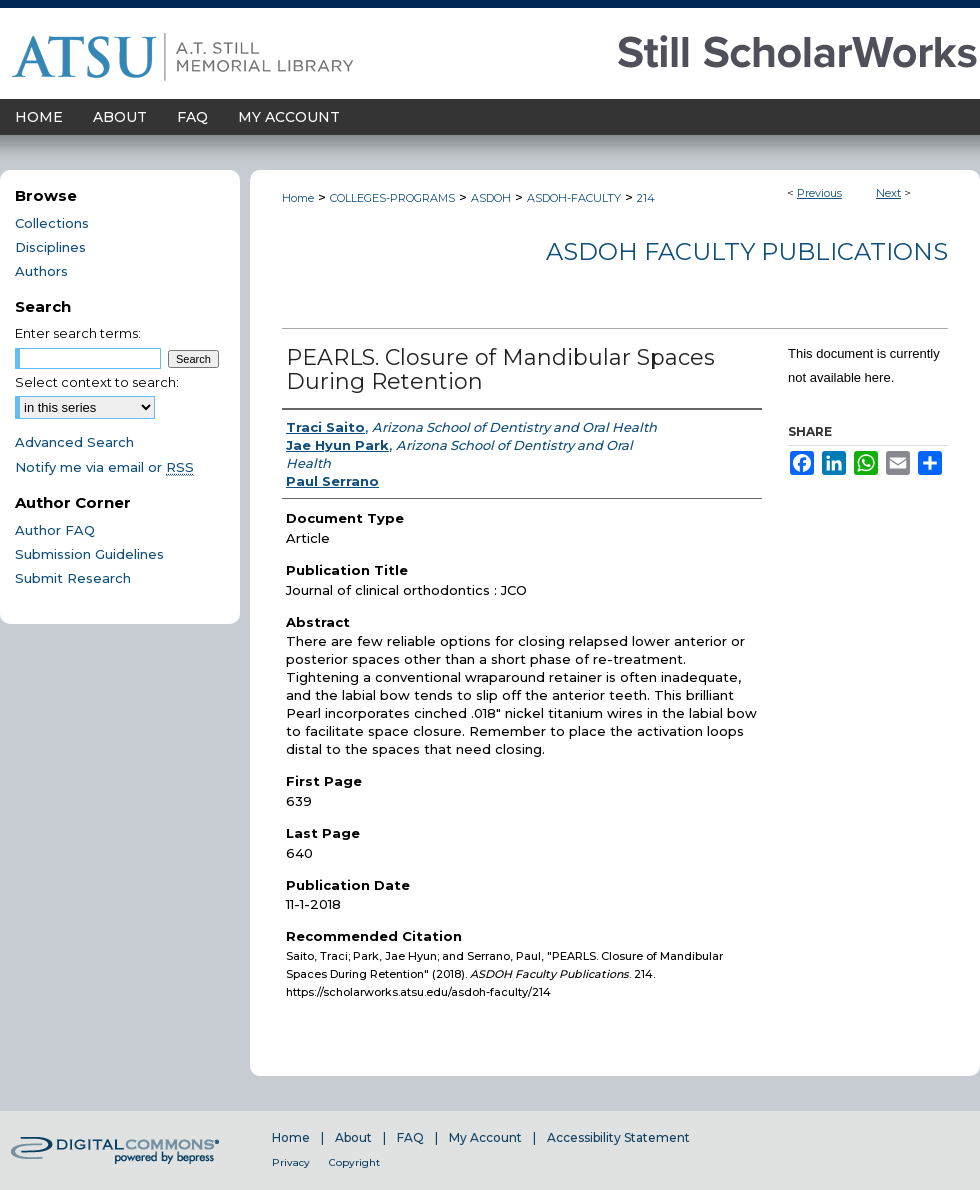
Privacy (291, 1162)
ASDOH (491, 198)
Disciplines (50, 247)
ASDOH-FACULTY (574, 198)
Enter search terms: (78, 333)
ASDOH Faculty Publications (747, 251)
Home (298, 198)
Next (888, 193)
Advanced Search (74, 442)
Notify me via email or (104, 467)
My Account (485, 1137)
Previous (819, 193)
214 (646, 198)
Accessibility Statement (618, 1137)
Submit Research (73, 578)
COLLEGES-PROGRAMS (392, 198)
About (353, 1137)
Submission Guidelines (89, 554)
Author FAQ (55, 530)
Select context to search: (97, 382)
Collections (52, 223)
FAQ (410, 1137)
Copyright (354, 1162)
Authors (41, 271)
